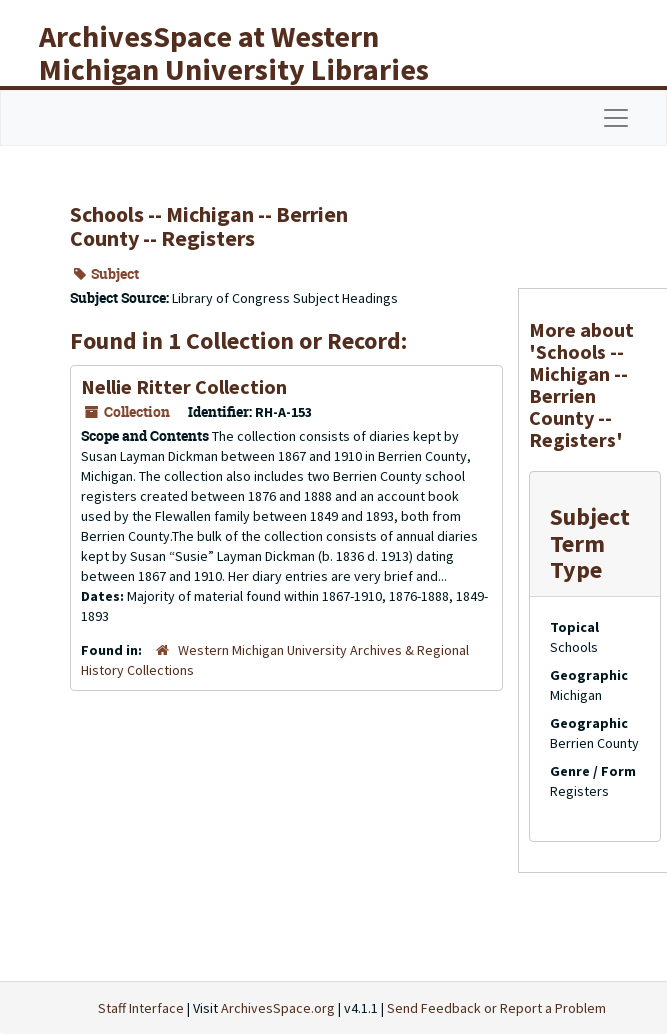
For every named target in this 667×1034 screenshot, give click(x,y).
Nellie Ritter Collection (184, 386)
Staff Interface (141, 1008)
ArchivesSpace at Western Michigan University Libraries (234, 52)
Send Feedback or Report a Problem (496, 1008)
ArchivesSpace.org (278, 1008)
